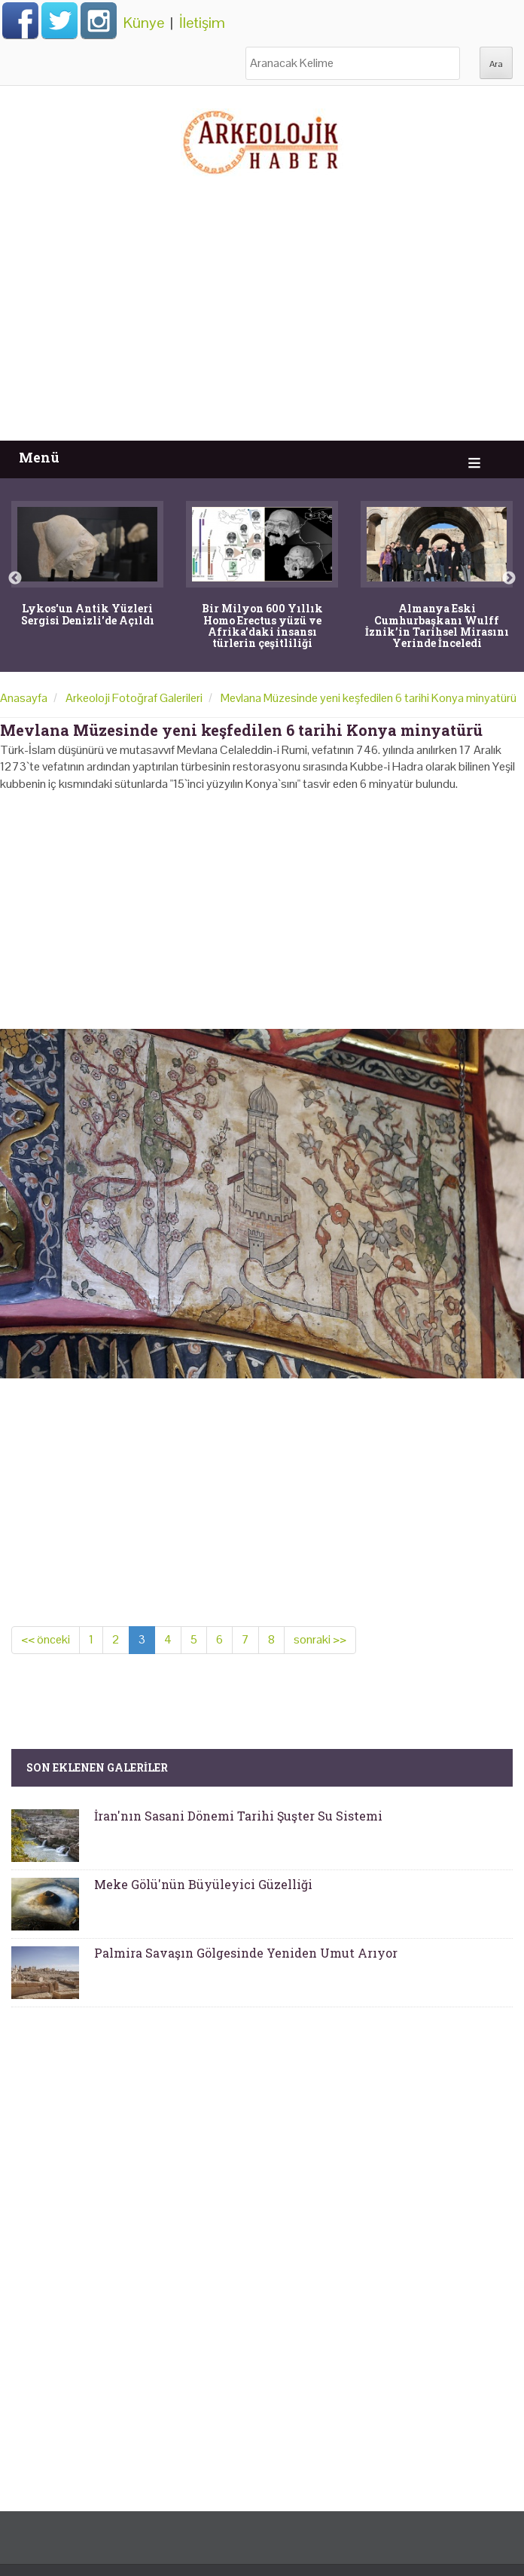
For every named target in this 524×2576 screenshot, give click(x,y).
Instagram (99, 20)
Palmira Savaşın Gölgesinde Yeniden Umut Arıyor (246, 1953)
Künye (143, 22)
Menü (39, 457)
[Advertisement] (262, 327)
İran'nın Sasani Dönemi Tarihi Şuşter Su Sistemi (238, 1816)
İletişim (202, 22)
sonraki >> (320, 1639)
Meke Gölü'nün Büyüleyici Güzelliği (203, 1884)
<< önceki (45, 1639)
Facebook (20, 20)
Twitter (59, 20)
